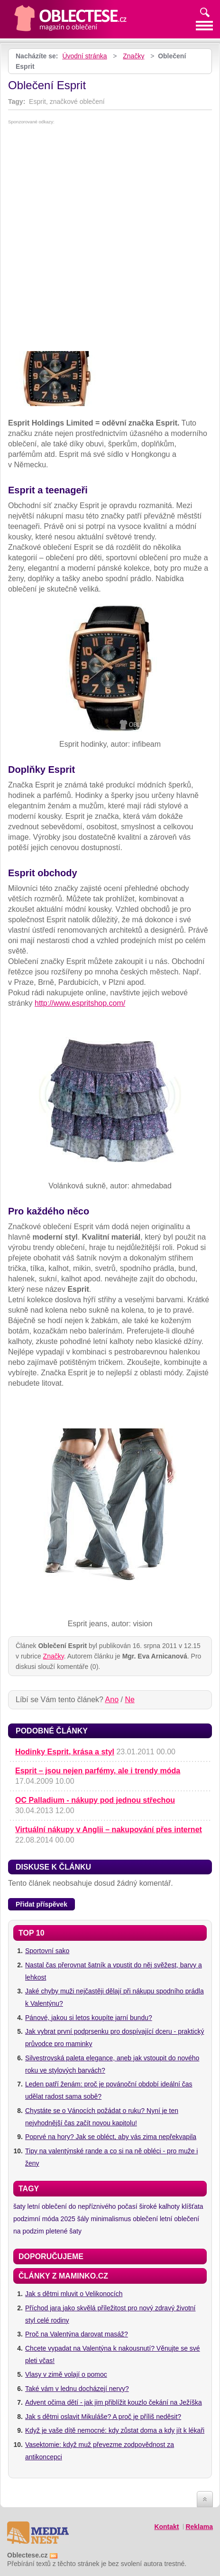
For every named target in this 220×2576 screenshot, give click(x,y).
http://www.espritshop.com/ (80, 1003)
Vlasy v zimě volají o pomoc (66, 2374)
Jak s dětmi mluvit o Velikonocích (73, 2294)
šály (83, 2219)
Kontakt (166, 2526)
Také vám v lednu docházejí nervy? (77, 2388)
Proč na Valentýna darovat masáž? (76, 2334)
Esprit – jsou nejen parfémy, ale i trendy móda (97, 1771)
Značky (133, 56)
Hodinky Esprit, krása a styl (64, 1752)
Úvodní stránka (84, 56)
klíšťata (192, 2206)
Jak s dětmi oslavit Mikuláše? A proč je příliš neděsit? (103, 2416)
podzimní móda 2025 (44, 2219)
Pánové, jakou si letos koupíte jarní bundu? (88, 2017)
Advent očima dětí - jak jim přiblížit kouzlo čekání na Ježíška (113, 2402)
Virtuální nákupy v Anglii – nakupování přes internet (108, 1829)
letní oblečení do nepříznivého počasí (83, 2206)
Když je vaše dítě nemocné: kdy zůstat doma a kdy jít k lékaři (114, 2430)
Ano (112, 1700)
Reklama (199, 2526)
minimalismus (111, 2219)
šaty (19, 2206)
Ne (129, 1700)
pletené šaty (64, 2231)
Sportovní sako (47, 1951)
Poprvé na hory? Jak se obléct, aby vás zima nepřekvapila (110, 2136)
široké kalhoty (159, 2206)
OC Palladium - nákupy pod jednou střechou (95, 1800)
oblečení (145, 2219)
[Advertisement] (110, 239)
